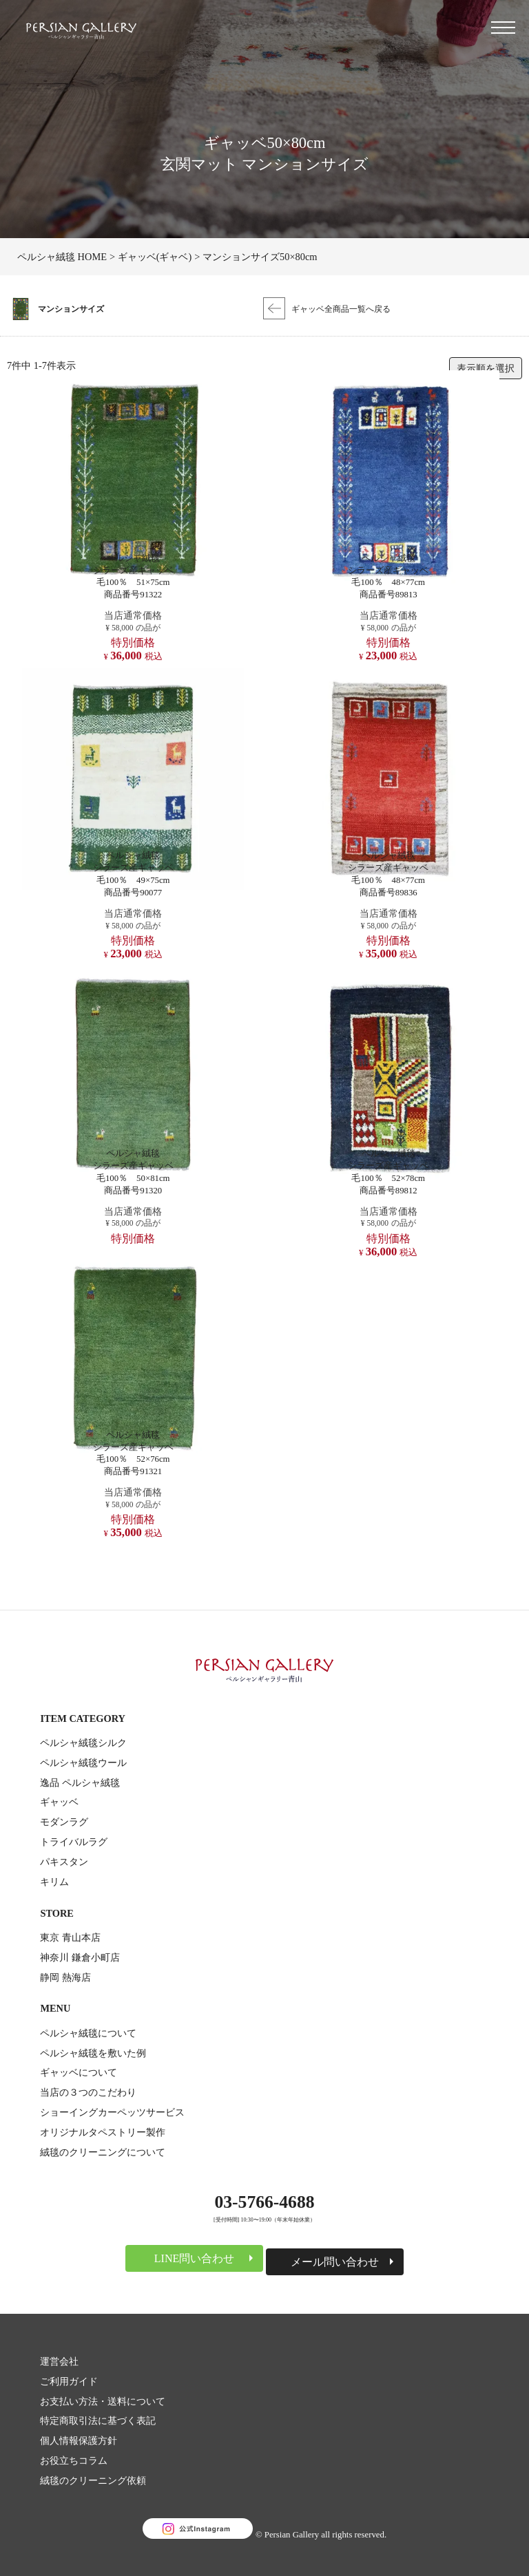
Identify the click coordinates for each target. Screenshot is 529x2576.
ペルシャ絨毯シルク (83, 1742)
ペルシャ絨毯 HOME (62, 256)
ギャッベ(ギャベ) (155, 256)
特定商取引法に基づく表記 (98, 2420)
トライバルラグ (73, 1841)
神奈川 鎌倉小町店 (80, 1957)
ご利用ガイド (69, 2380)
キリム (54, 1881)
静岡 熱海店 (65, 1977)
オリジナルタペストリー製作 (102, 2132)
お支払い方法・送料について (102, 2400)
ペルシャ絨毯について (88, 2033)
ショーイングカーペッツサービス (112, 2112)
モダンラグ (64, 1821)
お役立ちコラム (73, 2459)
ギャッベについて (78, 2072)
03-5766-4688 (264, 2202)
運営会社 (59, 2360)
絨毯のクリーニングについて (102, 2152)
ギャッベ (59, 1801)
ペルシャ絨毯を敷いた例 (93, 2052)
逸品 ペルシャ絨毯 (80, 1782)
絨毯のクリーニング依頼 (93, 2479)
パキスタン (64, 1861)
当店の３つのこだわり (88, 2092)
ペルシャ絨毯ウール (83, 1762)
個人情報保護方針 (78, 2439)
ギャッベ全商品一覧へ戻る (341, 309)
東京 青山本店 (70, 1937)
